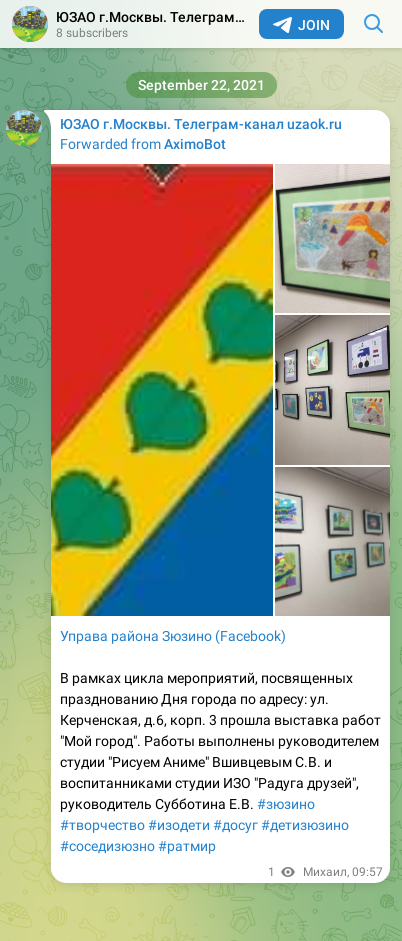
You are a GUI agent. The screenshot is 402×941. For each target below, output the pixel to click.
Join (301, 25)
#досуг (235, 825)
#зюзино (286, 804)
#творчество (102, 825)
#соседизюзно (107, 846)
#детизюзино (305, 825)
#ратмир (187, 846)
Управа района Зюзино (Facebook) (173, 636)
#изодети (179, 825)
